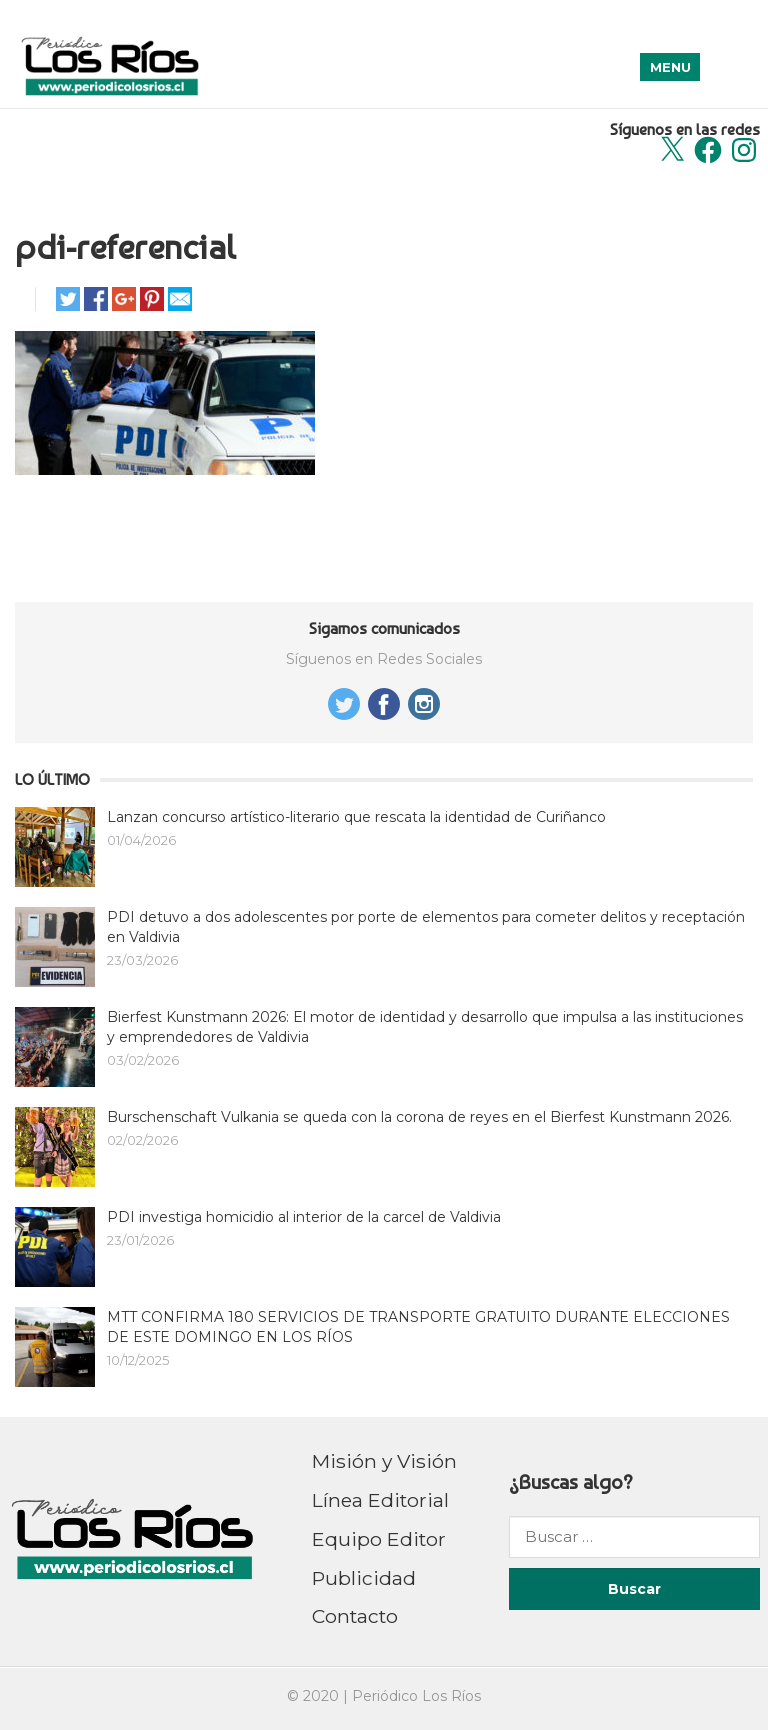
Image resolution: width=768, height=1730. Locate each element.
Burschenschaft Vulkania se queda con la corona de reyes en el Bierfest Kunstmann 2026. (419, 1117)
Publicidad (364, 1578)
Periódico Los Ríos (416, 1696)
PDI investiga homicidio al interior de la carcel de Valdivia (304, 1217)
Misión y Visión (384, 1461)
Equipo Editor (379, 1539)
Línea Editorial (380, 1500)
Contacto (355, 1616)
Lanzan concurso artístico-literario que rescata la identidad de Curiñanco (356, 817)
